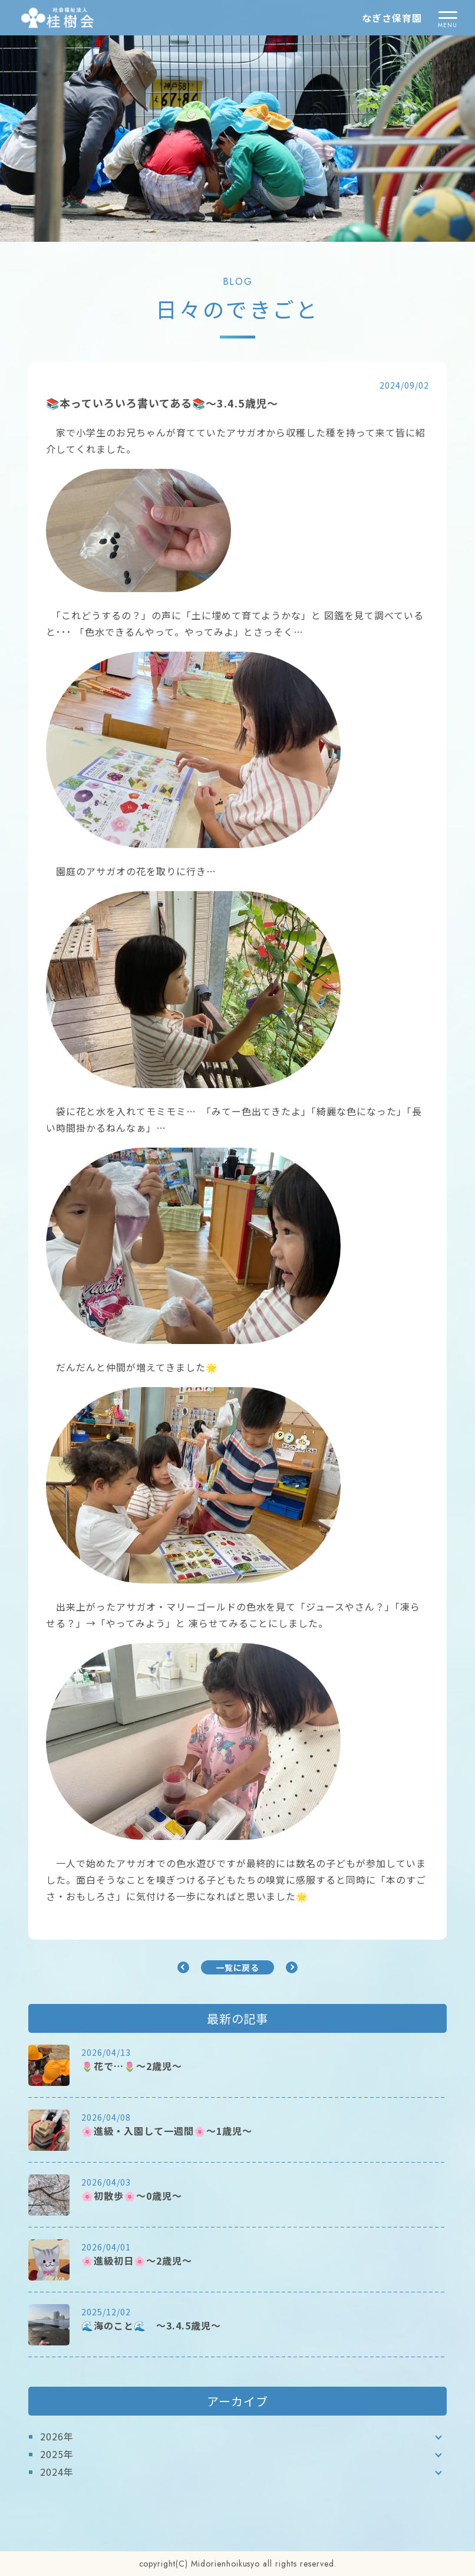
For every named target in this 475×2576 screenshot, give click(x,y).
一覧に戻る (238, 1967)
